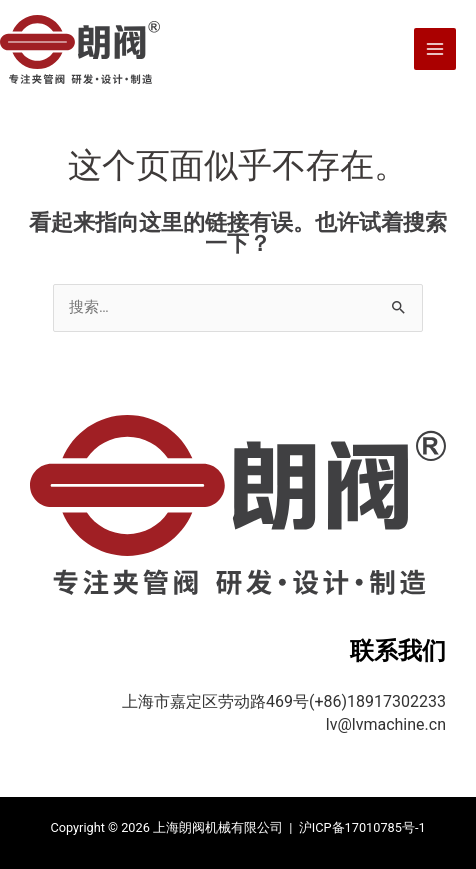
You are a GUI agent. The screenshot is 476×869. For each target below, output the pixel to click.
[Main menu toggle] (435, 49)
